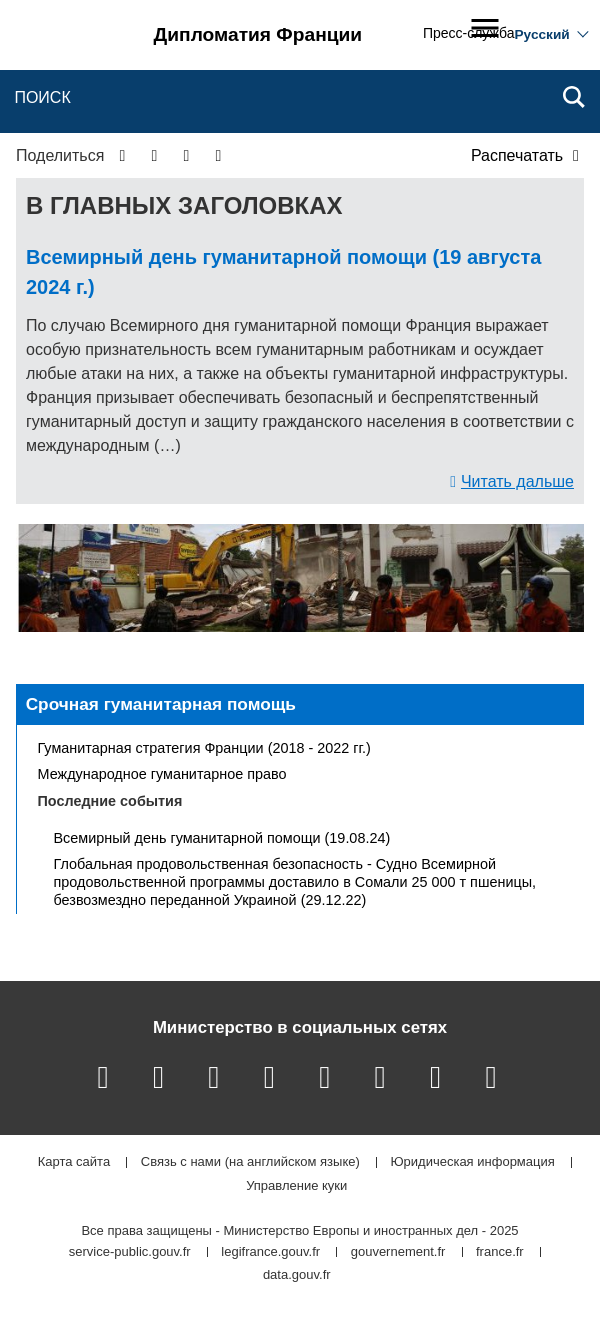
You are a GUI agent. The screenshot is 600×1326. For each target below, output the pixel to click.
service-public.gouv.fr (130, 1252)
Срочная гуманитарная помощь (161, 704)
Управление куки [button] (296, 1186)
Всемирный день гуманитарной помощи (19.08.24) (222, 838)
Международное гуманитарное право (162, 774)
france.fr (500, 1252)
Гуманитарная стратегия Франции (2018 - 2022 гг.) (204, 748)
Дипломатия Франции (258, 34)
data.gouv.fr (297, 1275)
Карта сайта (74, 1162)
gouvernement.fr (398, 1252)
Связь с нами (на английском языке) (250, 1162)
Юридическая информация (472, 1162)
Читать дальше (517, 481)
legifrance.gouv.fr (270, 1252)
